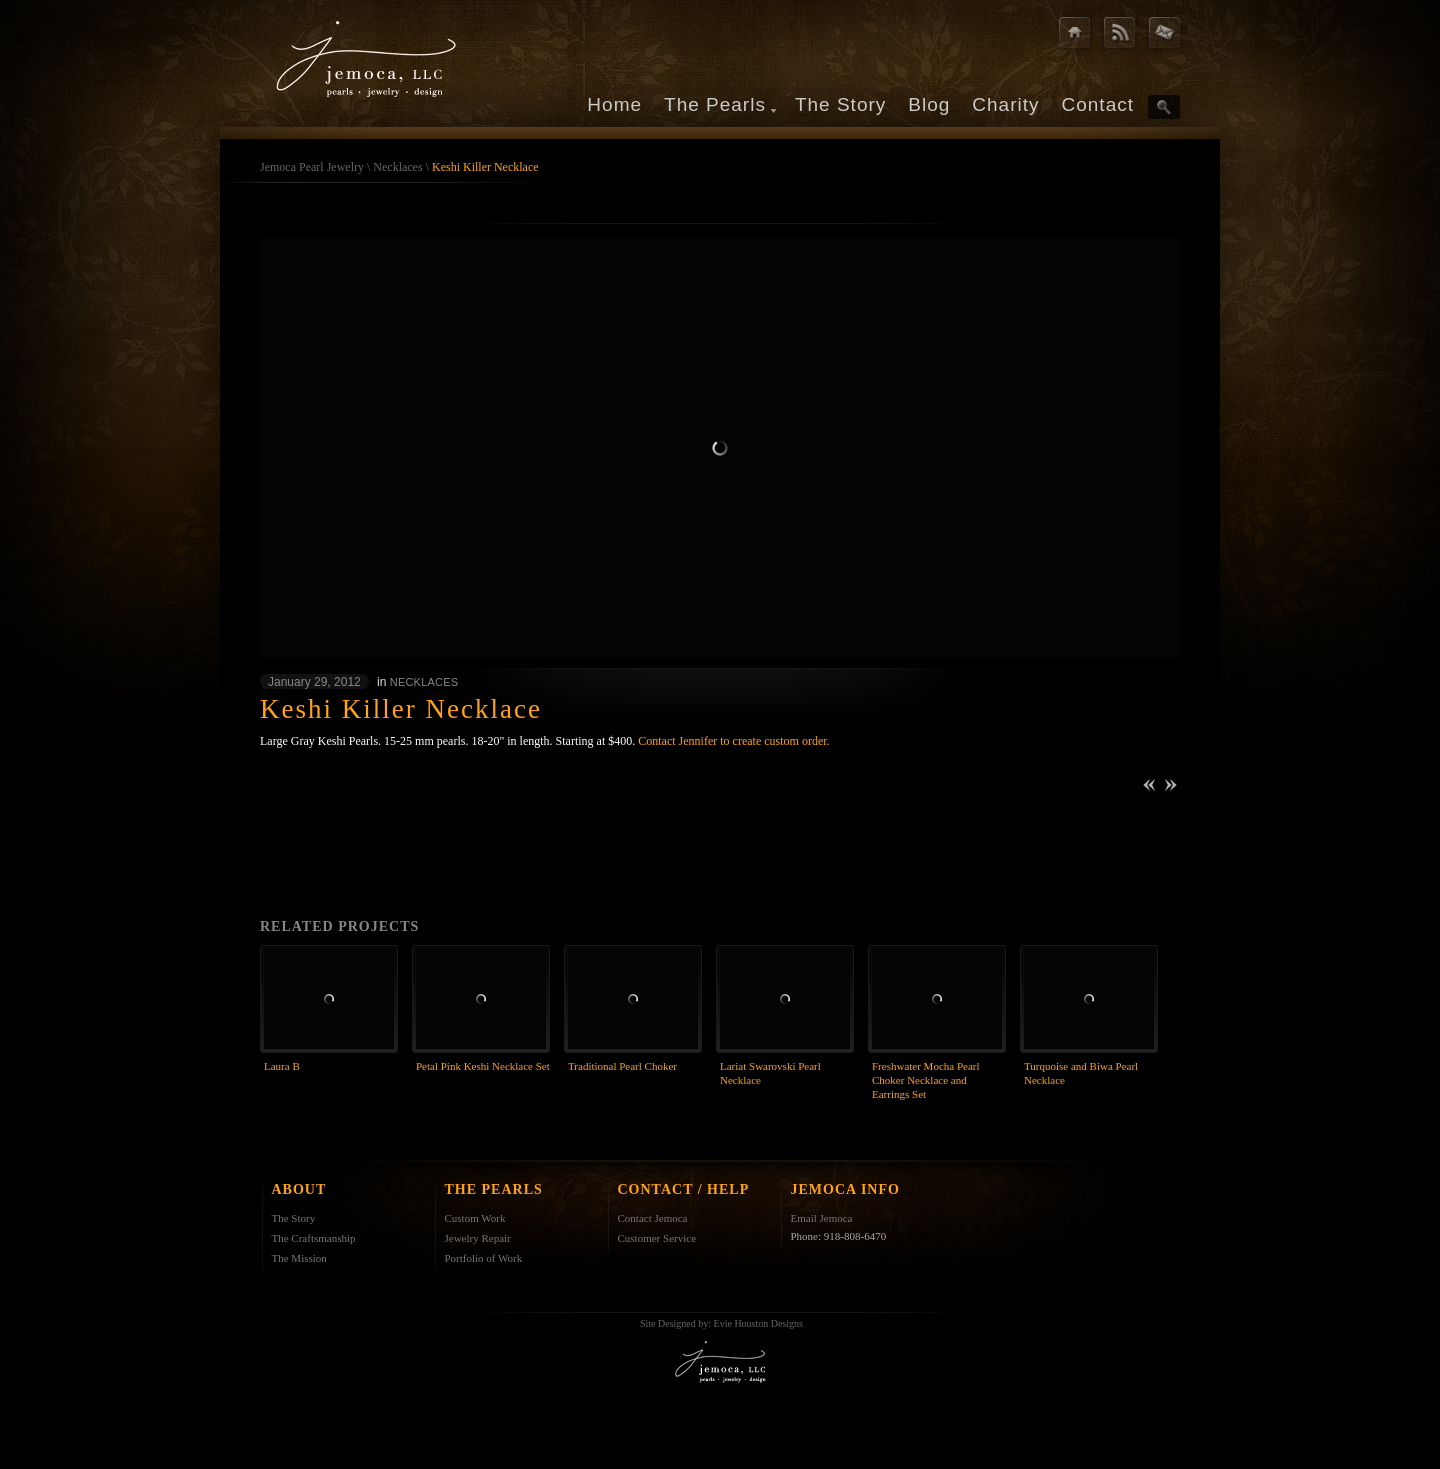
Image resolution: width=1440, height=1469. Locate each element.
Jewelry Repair (478, 1238)
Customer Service (657, 1238)
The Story (840, 104)
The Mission (299, 1258)
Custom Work (475, 1218)
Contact (1098, 104)
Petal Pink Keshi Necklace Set (483, 1066)
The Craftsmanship (314, 1238)
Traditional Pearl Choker (622, 1066)
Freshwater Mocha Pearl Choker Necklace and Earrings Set (926, 1080)
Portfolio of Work (484, 1258)
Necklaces (397, 167)
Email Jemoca (822, 1218)
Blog (929, 104)
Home (614, 104)
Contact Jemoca (653, 1218)
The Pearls (715, 104)
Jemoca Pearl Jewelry (312, 167)
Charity (1005, 104)
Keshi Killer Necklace (485, 167)
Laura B (282, 1066)
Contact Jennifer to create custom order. (733, 741)
